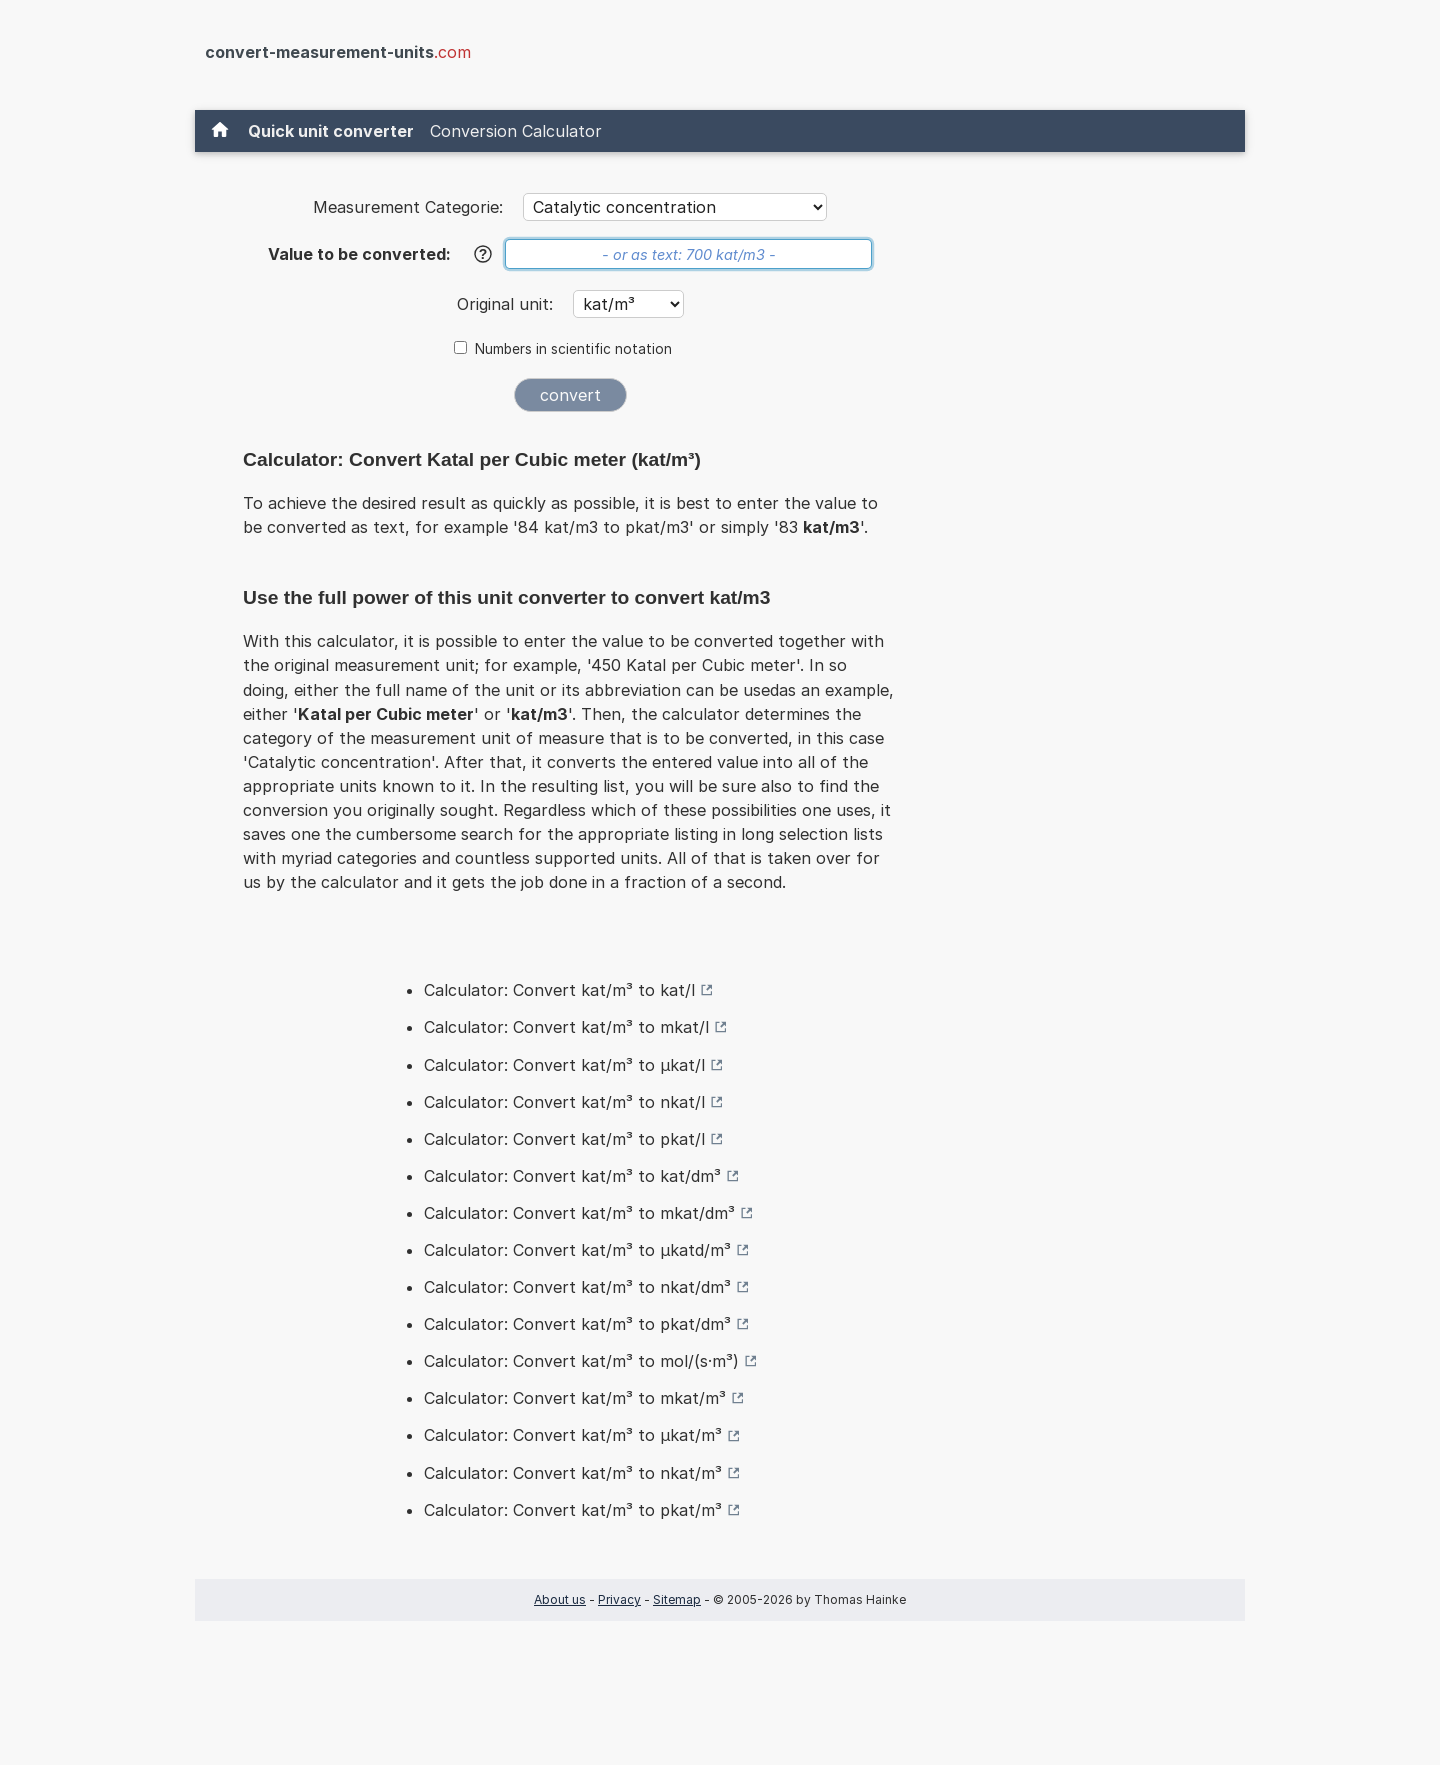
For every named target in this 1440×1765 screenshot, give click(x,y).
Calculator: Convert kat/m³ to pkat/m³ (573, 1510)
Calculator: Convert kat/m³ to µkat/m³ (573, 1435)
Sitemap (677, 1599)
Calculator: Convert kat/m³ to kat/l (559, 990)
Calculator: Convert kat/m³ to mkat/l (566, 1027)
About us (560, 1599)
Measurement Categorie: (408, 207)
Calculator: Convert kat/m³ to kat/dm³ (572, 1176)
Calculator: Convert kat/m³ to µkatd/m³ (577, 1250)
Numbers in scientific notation (573, 349)
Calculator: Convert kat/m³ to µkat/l (564, 1065)
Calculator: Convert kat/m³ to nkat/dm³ (577, 1287)
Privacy (619, 1599)
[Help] (483, 254)
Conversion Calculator (516, 131)
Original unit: (507, 304)
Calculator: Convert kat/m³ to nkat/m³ (573, 1473)
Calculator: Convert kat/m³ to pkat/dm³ (577, 1324)
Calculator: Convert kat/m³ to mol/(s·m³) (581, 1361)
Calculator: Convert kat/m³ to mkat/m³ (575, 1398)
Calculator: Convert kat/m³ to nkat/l (564, 1102)
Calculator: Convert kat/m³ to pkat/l (564, 1139)
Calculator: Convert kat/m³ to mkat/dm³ (579, 1213)
